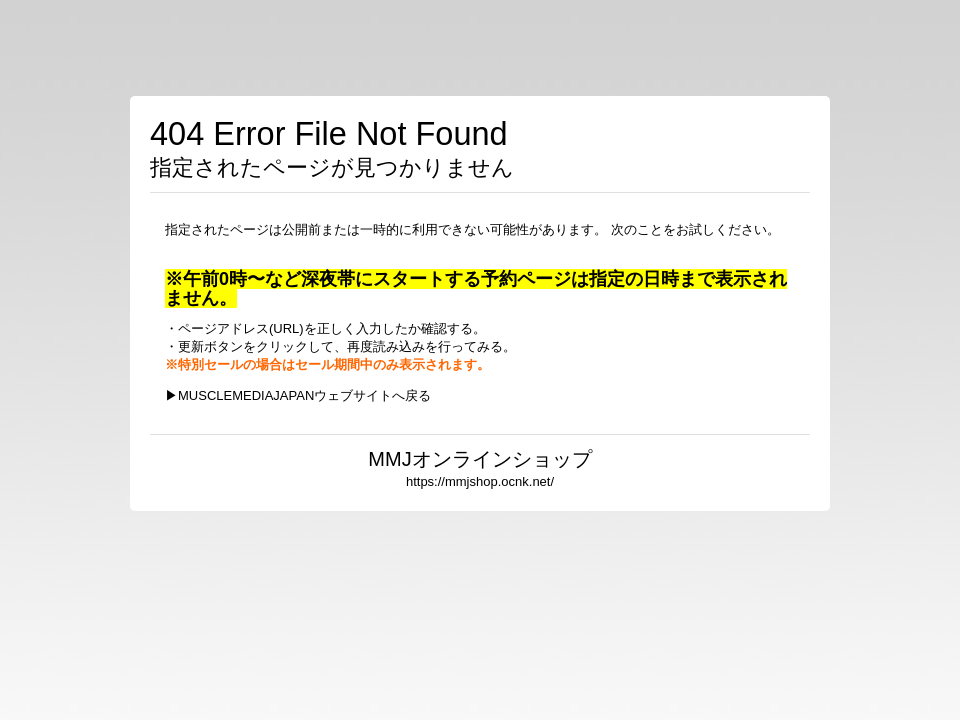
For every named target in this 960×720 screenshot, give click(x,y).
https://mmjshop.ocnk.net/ (480, 481)
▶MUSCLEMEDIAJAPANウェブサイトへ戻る (298, 395)
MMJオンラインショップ (479, 459)
